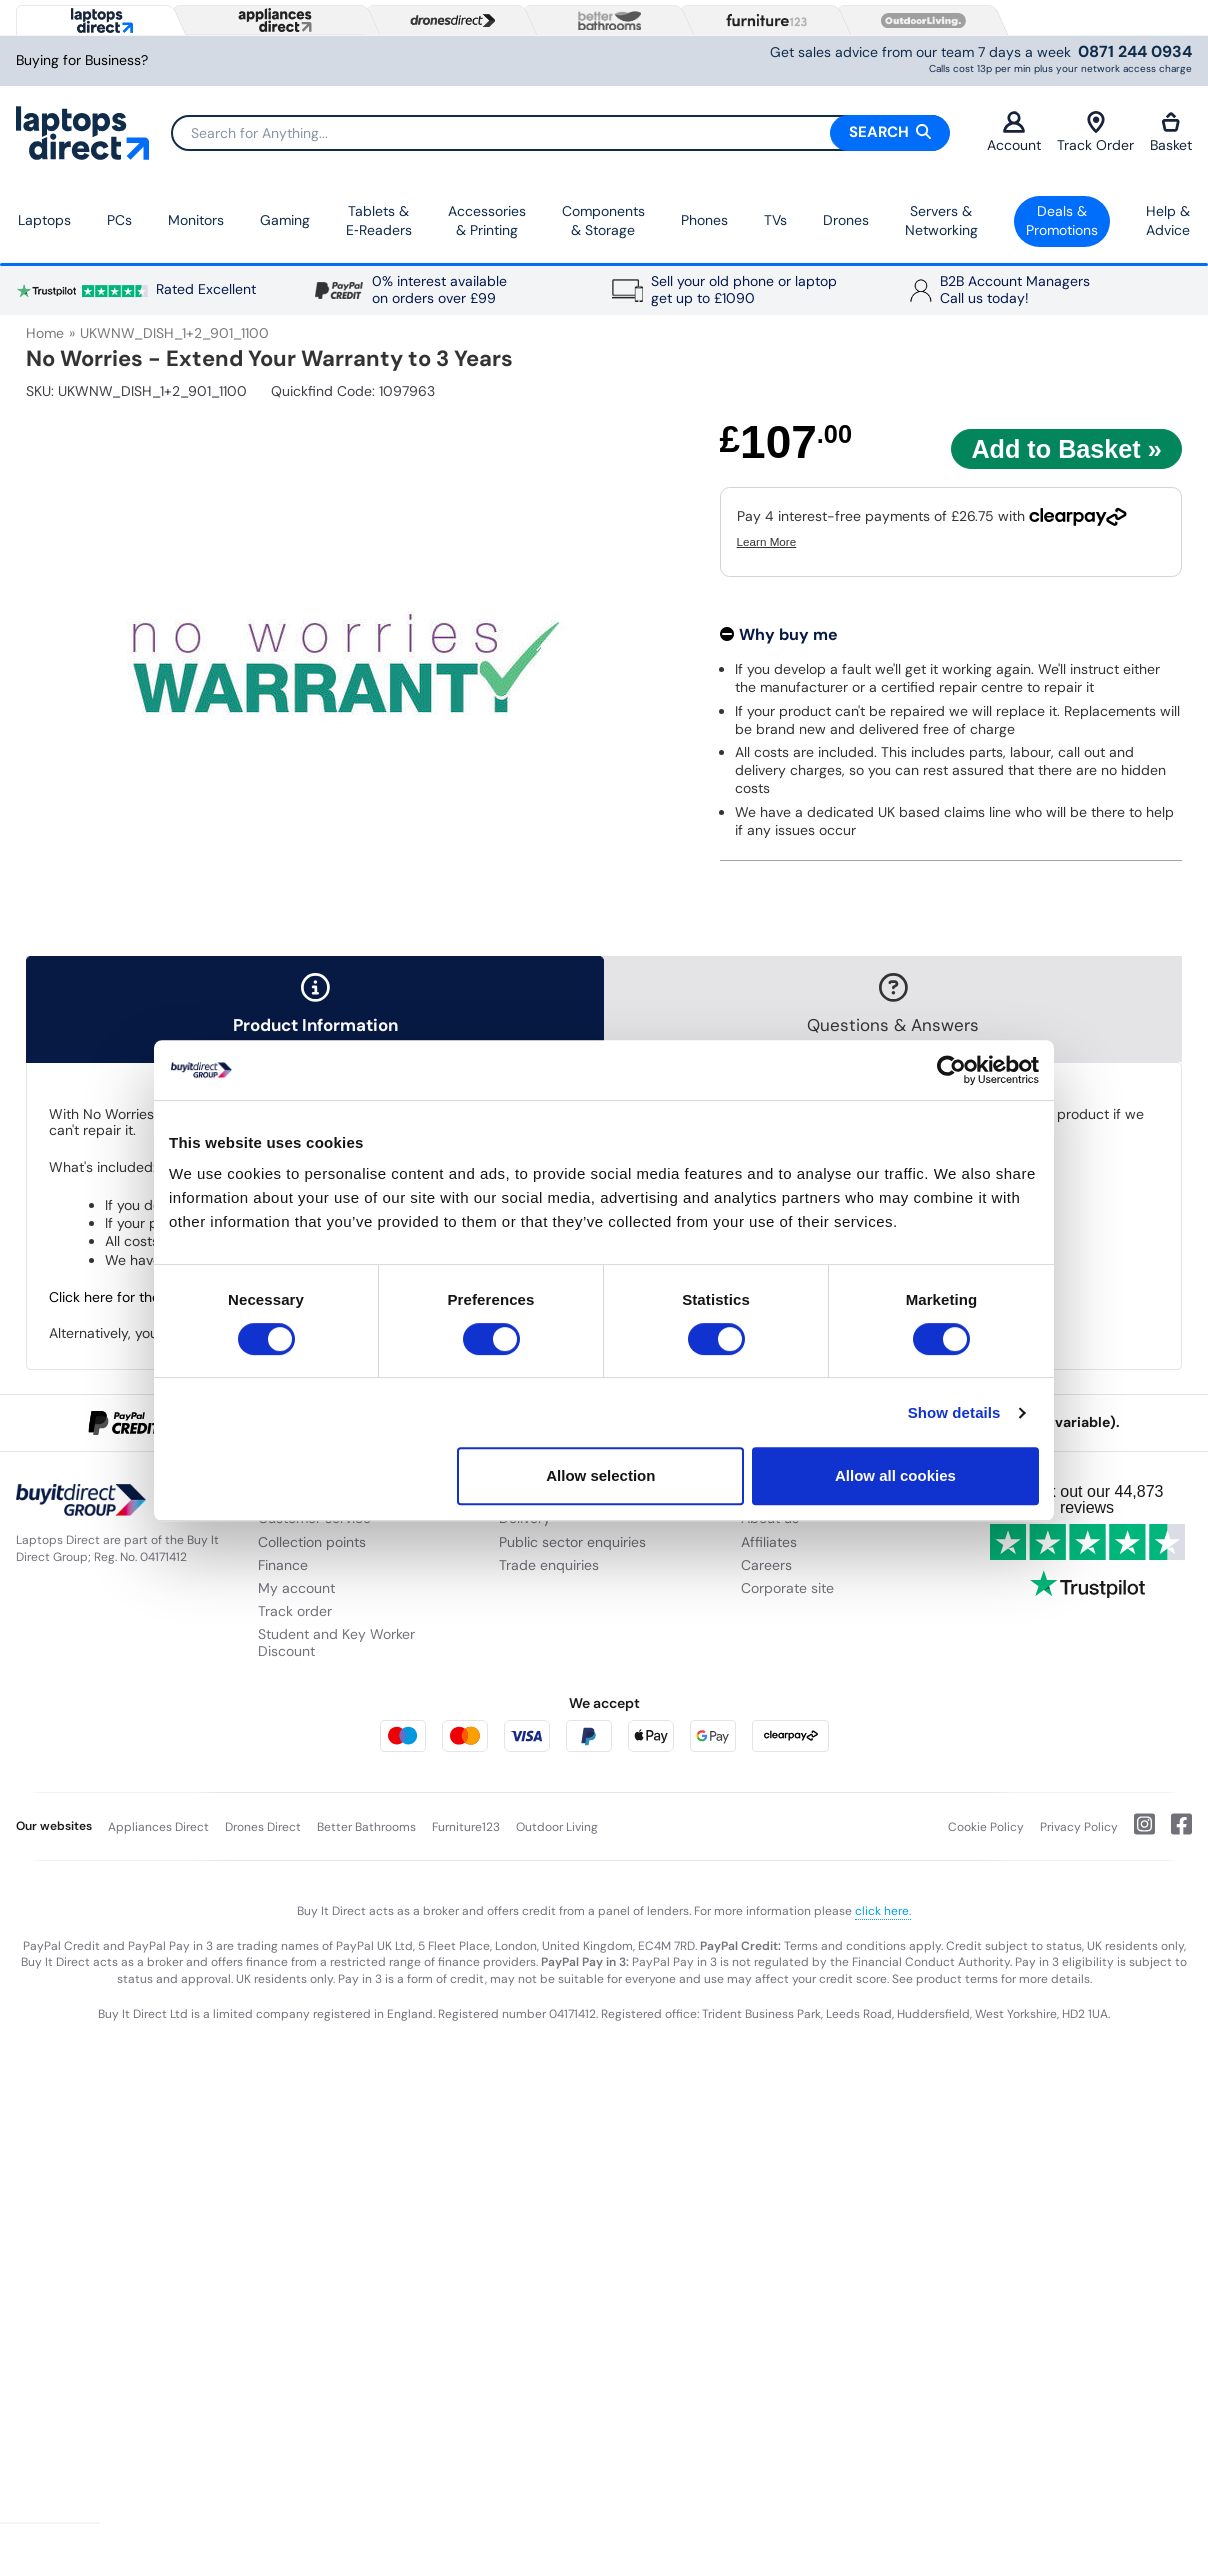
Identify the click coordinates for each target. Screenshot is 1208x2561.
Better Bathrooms (366, 1827)
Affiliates (769, 1542)
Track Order (1095, 132)
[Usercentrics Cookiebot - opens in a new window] (951, 1070)
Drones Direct (263, 1827)
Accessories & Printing (487, 221)
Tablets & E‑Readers (379, 221)
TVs (775, 220)
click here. (883, 1911)
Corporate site (787, 1588)
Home (45, 333)
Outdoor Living (557, 1827)
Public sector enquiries (572, 1542)
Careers (766, 1565)
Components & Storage (603, 221)
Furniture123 (466, 1827)
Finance (283, 1565)
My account (296, 1588)
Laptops (44, 220)
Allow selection (600, 1475)
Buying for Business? (82, 60)
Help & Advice (1168, 221)
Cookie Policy (986, 1827)
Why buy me (788, 634)
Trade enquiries (549, 1565)
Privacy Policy (1079, 1827)
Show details (954, 1412)
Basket (1171, 132)
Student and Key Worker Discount (336, 1642)
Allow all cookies (895, 1475)
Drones (846, 220)
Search (890, 132)
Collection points (312, 1542)
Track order (295, 1611)
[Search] (560, 133)
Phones (704, 220)
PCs (119, 220)
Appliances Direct (158, 1827)
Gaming (285, 220)
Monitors (196, 220)
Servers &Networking (941, 221)
